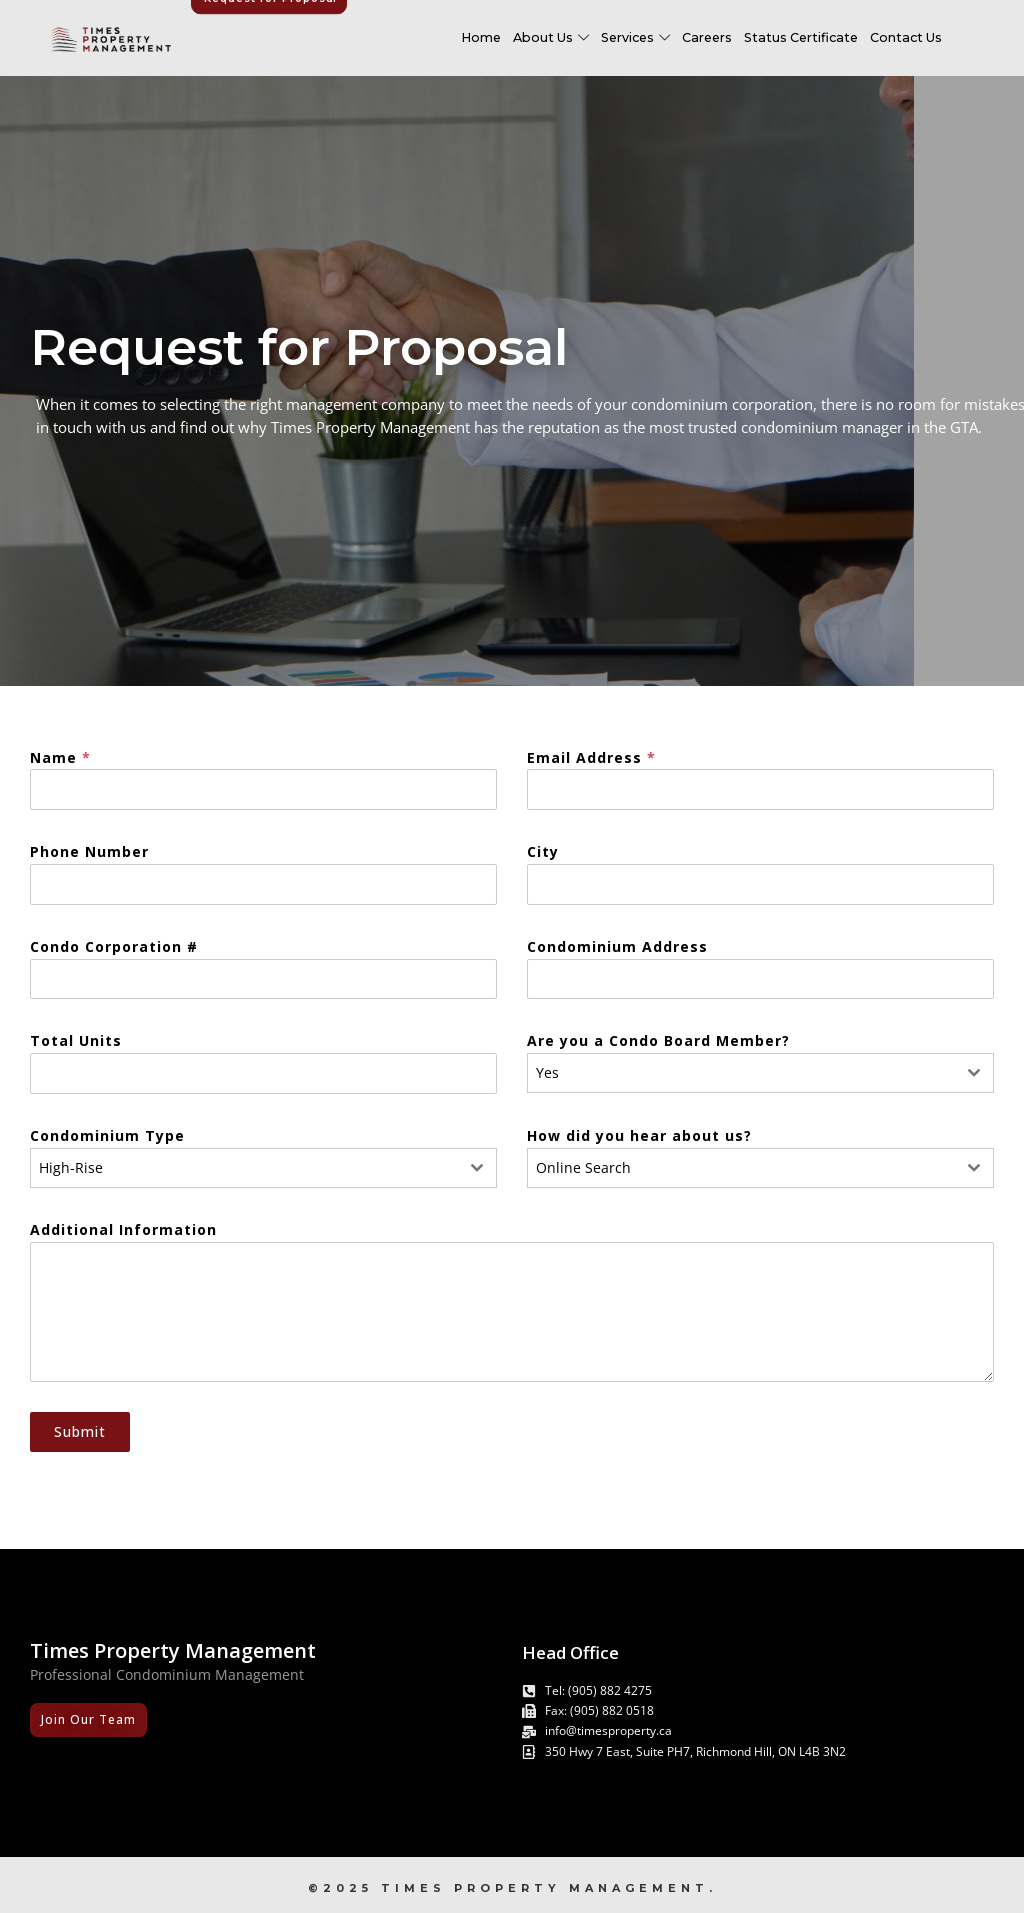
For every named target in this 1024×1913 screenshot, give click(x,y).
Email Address (591, 757)
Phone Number (89, 851)
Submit (80, 1431)
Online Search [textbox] (583, 1167)
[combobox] (760, 1073)
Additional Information (123, 1229)
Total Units (76, 1040)
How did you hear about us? (639, 1135)
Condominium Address (617, 946)
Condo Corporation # (114, 946)
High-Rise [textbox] (71, 1167)
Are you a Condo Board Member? (658, 1040)
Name (60, 757)
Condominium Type (107, 1135)
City (543, 851)
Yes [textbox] (547, 1072)
